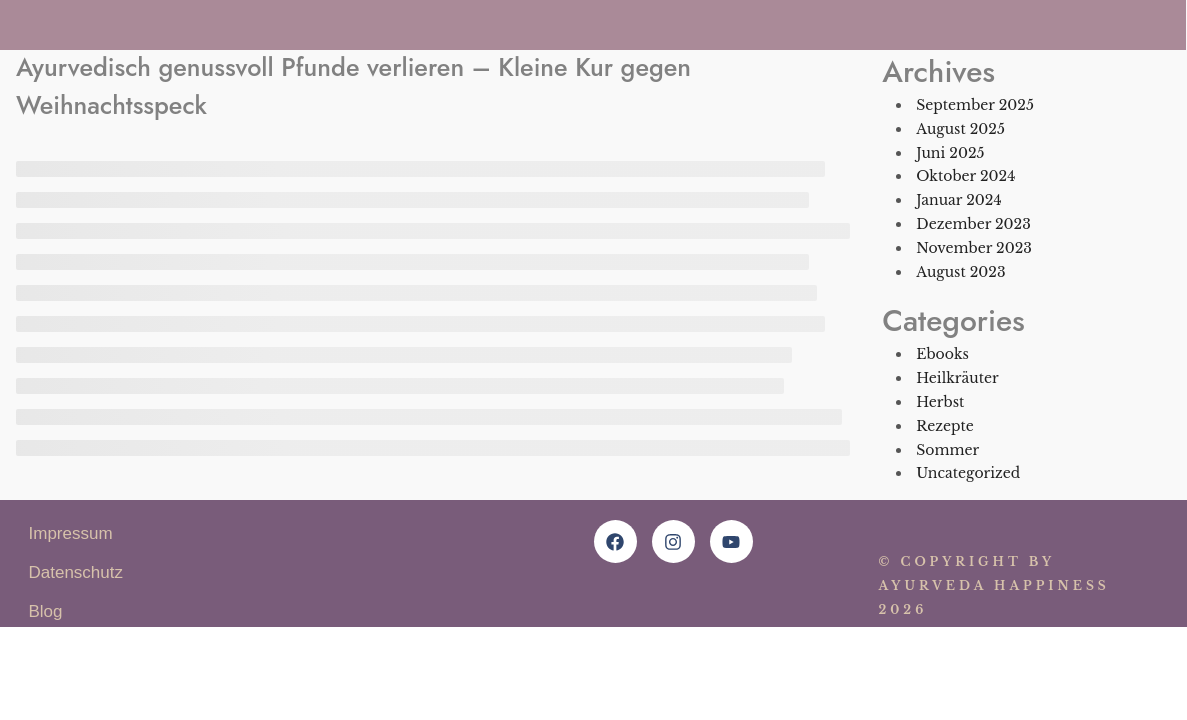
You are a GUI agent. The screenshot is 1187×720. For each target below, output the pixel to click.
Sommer (947, 450)
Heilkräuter (957, 378)
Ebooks (942, 354)
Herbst (940, 402)
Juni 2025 (950, 153)
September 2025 (975, 105)
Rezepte (945, 426)
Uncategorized (968, 473)
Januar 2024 (958, 200)
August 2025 (960, 129)
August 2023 (960, 272)
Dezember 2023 (973, 224)
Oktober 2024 (965, 176)
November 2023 (974, 248)
